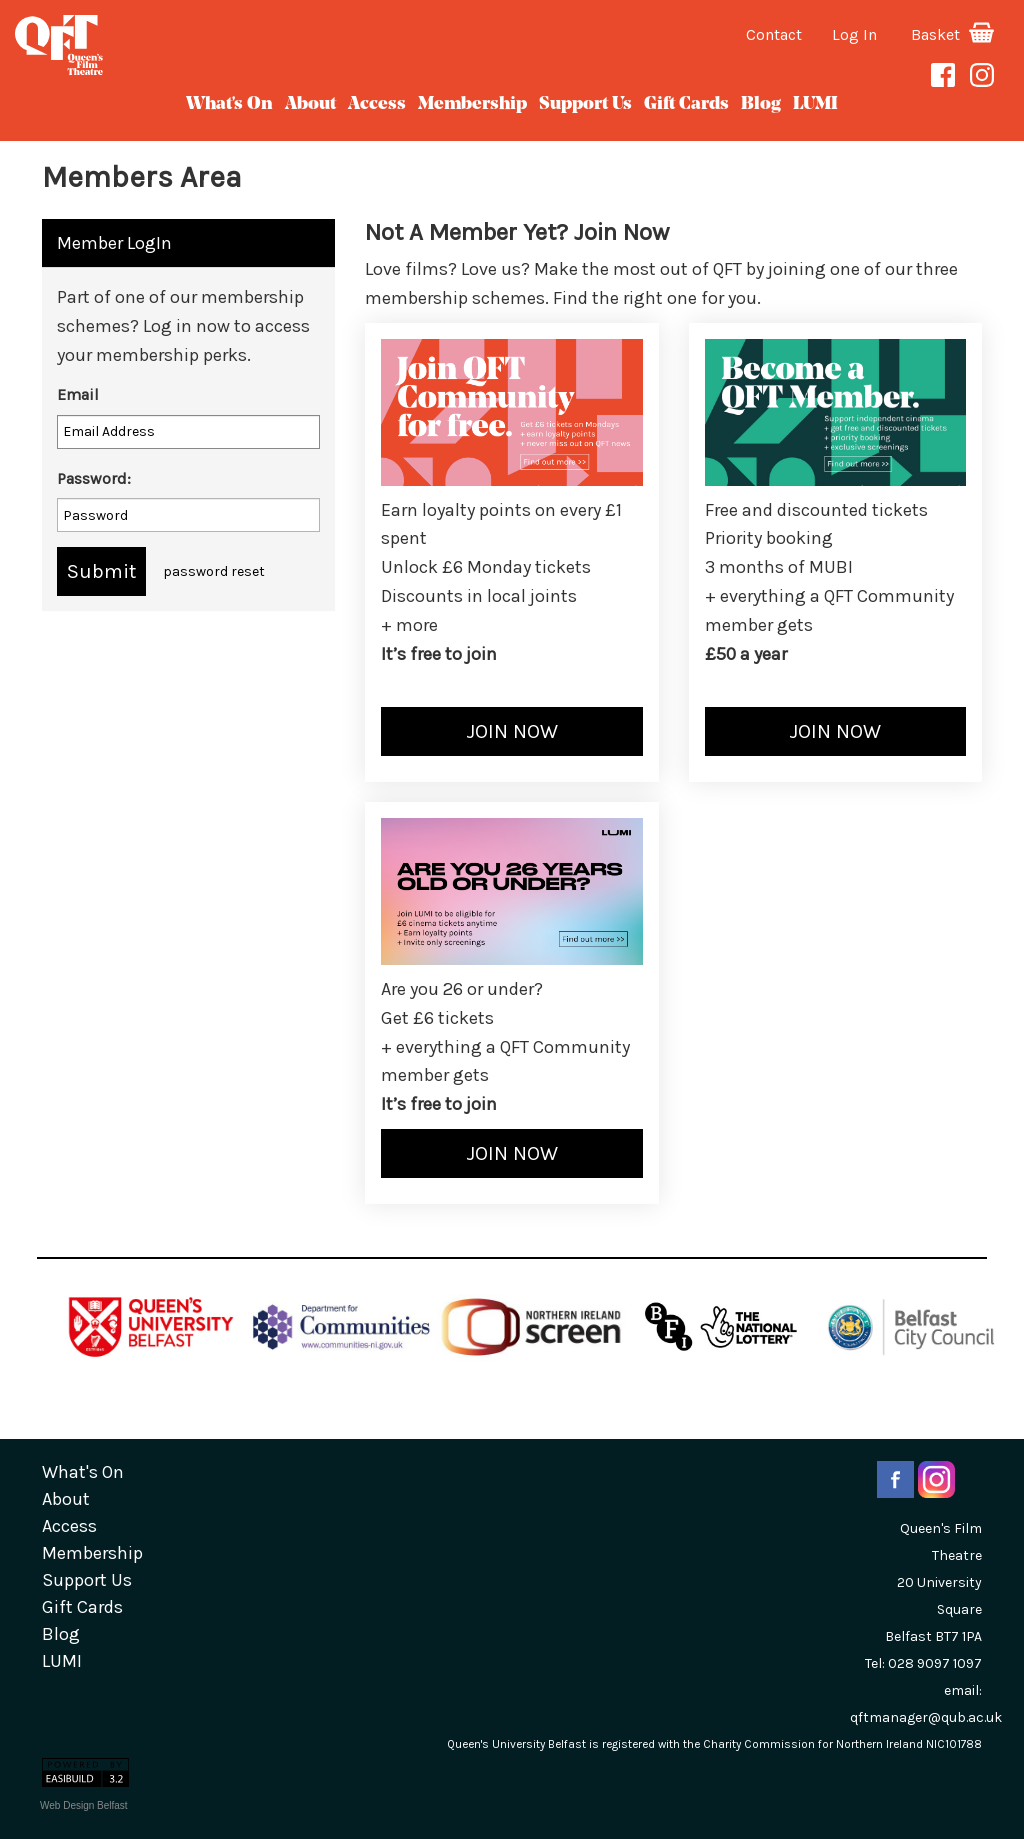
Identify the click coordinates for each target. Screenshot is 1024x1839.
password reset (214, 571)
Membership (472, 104)
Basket (952, 34)
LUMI (815, 104)
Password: (94, 478)
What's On (229, 104)
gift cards (686, 104)
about (310, 104)
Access (377, 104)
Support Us (585, 104)
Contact (774, 34)
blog (761, 104)
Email (78, 394)
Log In (854, 34)
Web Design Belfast (84, 1805)
